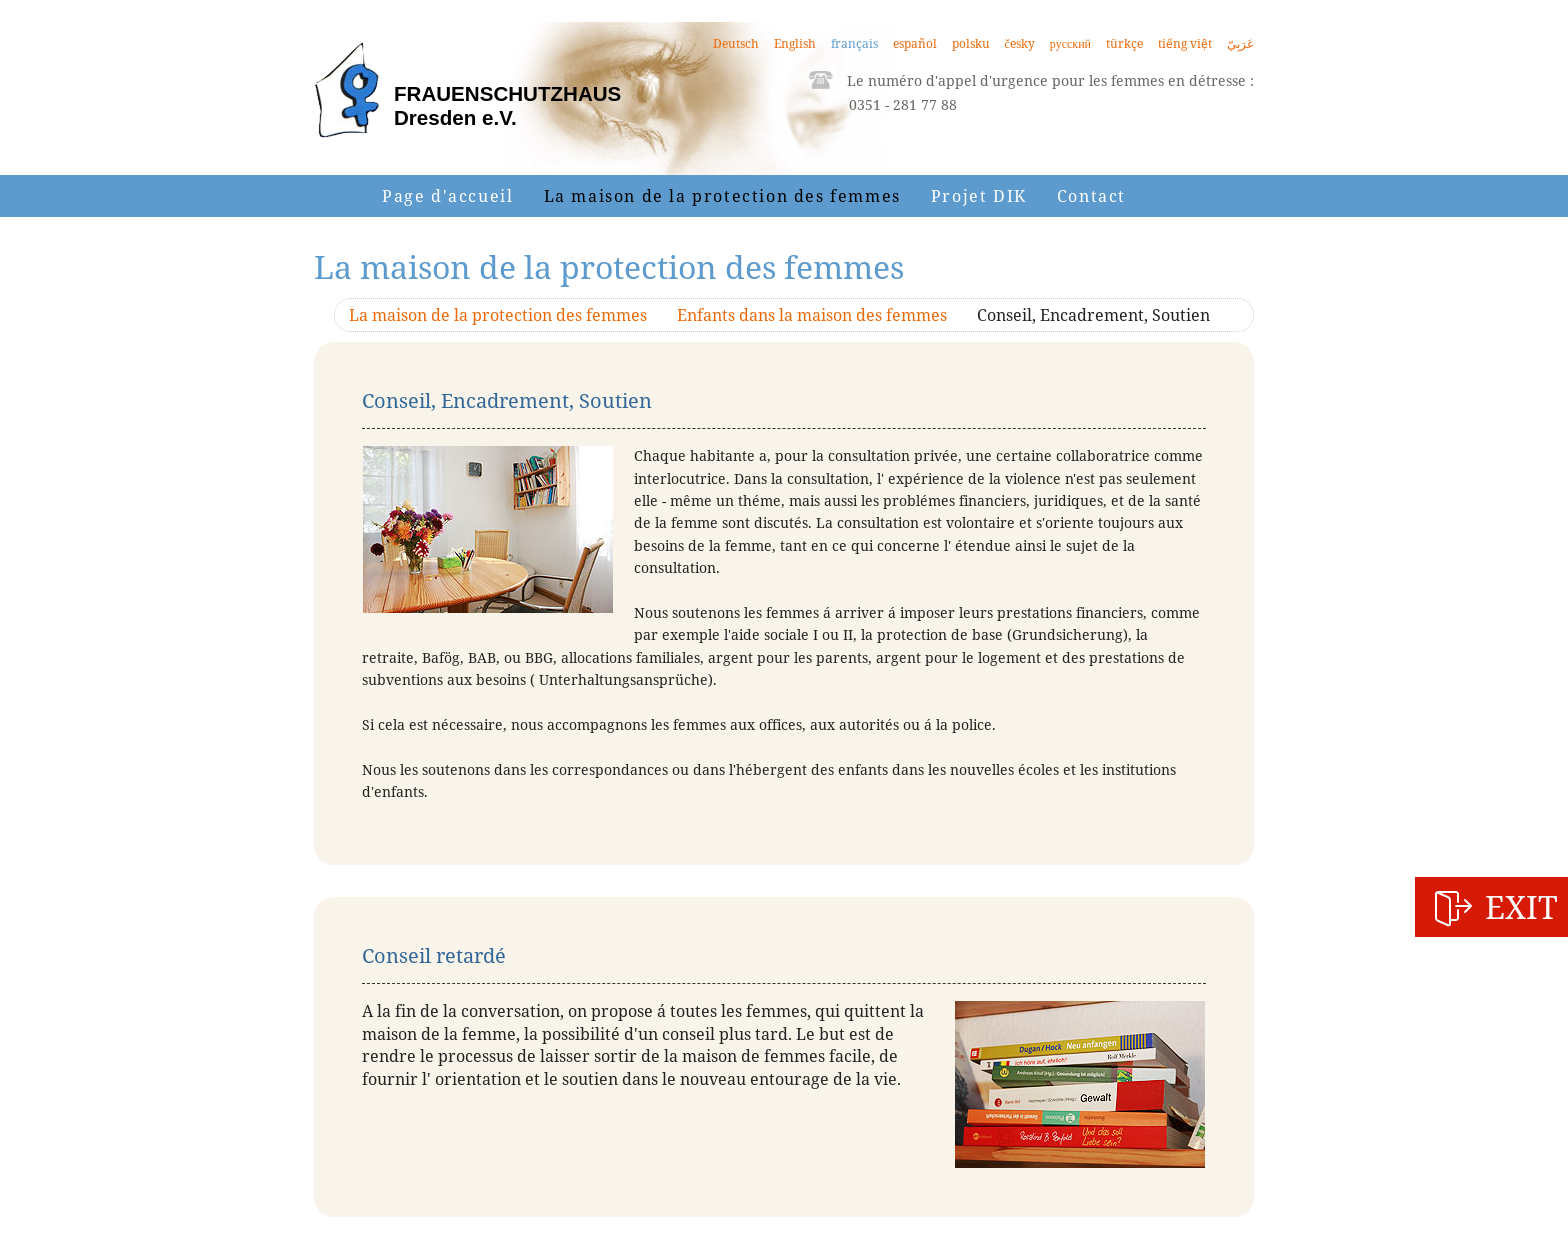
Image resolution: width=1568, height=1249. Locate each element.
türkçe (1124, 43)
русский (1070, 43)
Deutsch (736, 43)
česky (1020, 43)
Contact (1091, 196)
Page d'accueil (447, 196)
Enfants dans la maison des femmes (812, 315)
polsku (971, 43)
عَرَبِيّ (1240, 43)
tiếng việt (1185, 43)
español (915, 43)
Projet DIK (979, 196)
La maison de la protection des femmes (722, 196)
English (795, 43)
